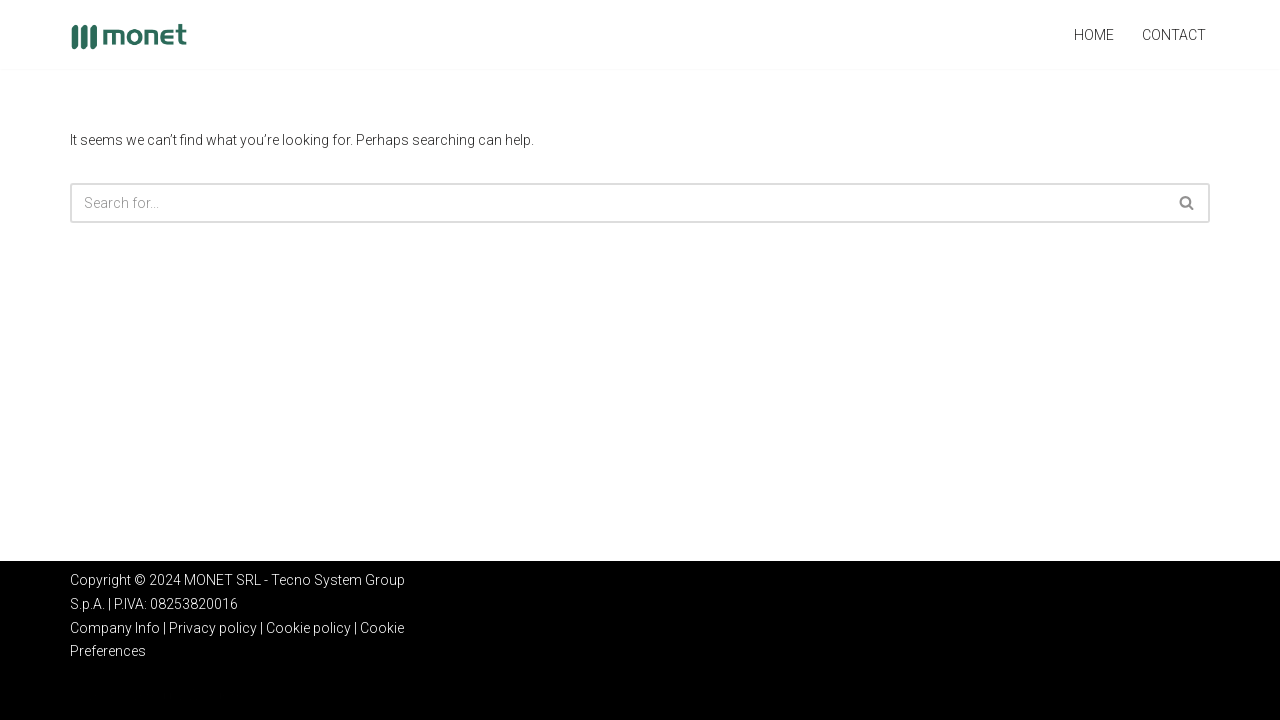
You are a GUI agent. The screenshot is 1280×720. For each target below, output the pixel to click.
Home (1094, 35)
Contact (1174, 35)
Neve (85, 695)
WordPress (223, 695)
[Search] (617, 203)
